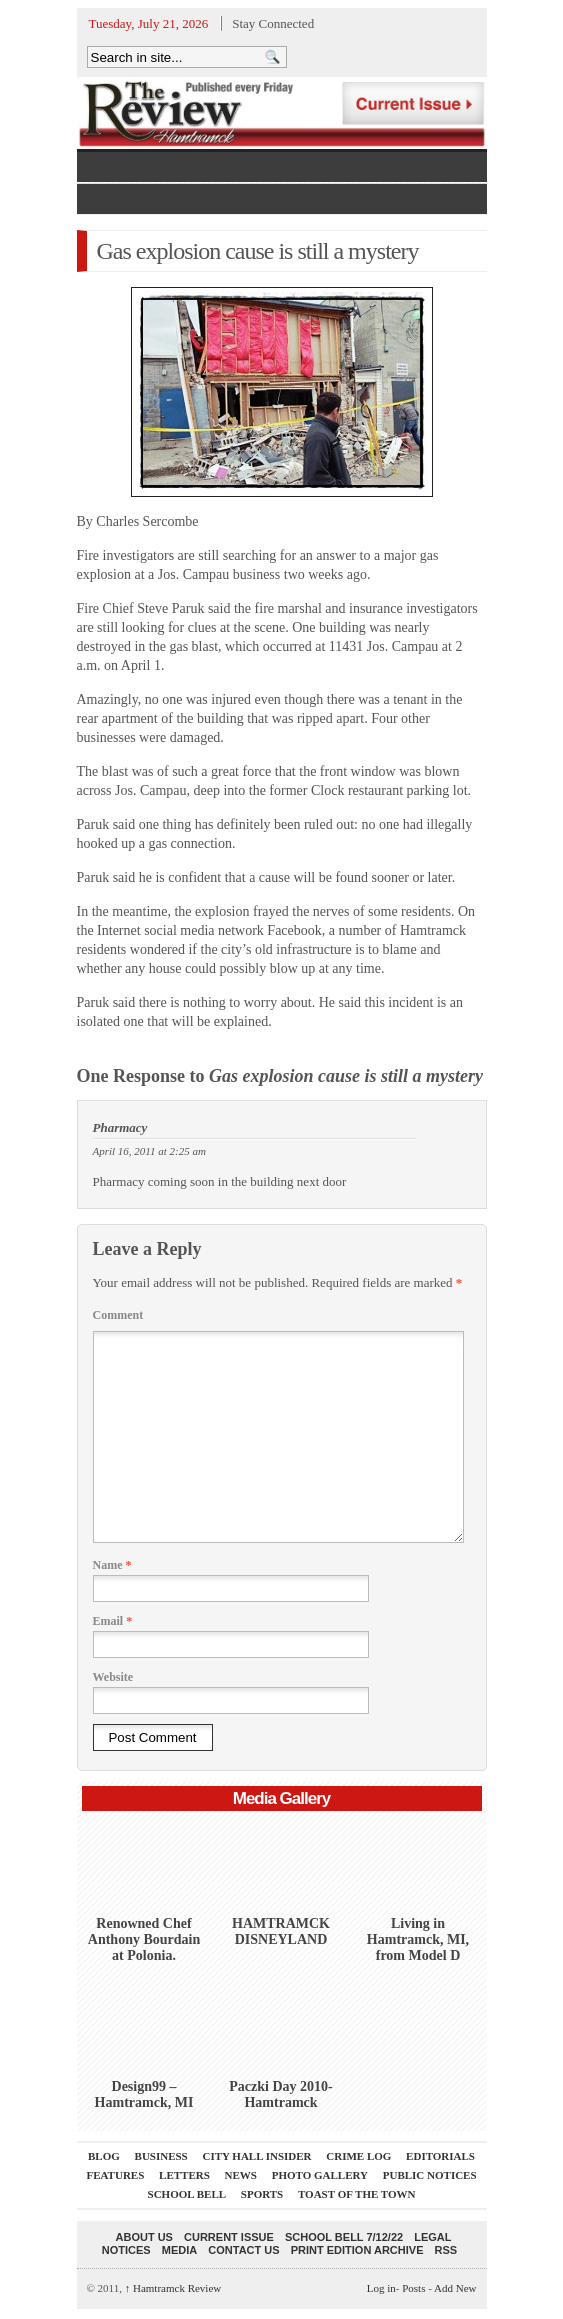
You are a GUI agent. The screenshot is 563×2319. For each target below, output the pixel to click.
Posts (413, 2288)
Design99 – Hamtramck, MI (144, 2094)
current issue (229, 2237)
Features (115, 2175)
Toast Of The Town (356, 2194)
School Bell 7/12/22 (344, 2237)
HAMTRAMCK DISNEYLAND (281, 1931)
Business (161, 2156)
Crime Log (358, 2156)
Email (113, 1621)
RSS (446, 2250)
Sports (262, 2194)
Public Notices (430, 2175)
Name (112, 1565)
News (241, 2175)
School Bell (187, 2194)
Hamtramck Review (173, 2288)
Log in (381, 2288)
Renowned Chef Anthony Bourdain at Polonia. (144, 1939)
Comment (118, 1315)
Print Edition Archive (357, 2250)
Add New (455, 2288)
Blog (104, 2156)
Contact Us (243, 2250)
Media (179, 2250)
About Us (144, 2237)
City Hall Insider (257, 2156)
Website (113, 1677)
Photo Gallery (320, 2175)
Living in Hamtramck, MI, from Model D (418, 1939)
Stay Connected (273, 23)
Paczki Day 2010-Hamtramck (280, 2094)
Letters (184, 2175)
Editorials (440, 2156)
